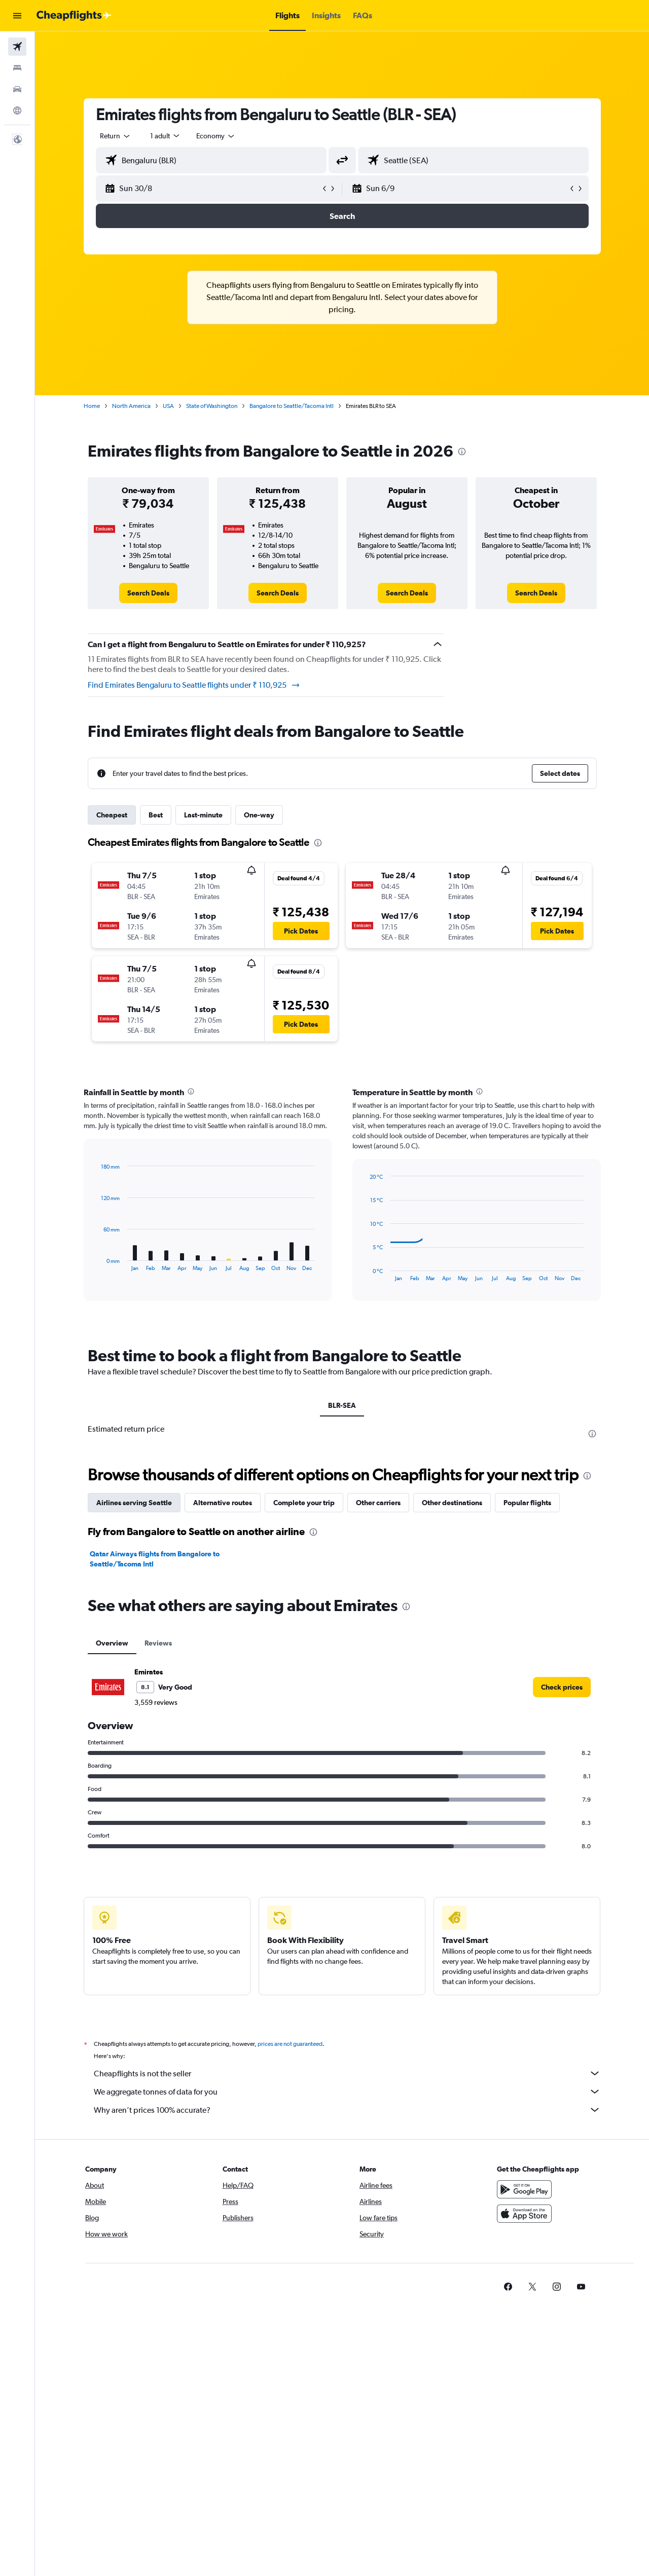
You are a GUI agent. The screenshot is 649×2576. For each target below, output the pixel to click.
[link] (148, 593)
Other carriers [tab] (378, 1503)
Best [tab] (156, 815)
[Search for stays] (17, 68)
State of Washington (211, 405)
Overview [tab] (112, 1643)
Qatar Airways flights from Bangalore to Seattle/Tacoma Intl (155, 1559)
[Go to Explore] (17, 110)
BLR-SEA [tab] (342, 1405)
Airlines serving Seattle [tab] (134, 1503)
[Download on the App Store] (524, 2225)
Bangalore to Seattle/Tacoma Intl (291, 405)
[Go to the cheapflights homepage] (74, 16)
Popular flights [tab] (527, 1503)
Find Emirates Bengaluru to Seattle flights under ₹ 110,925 (194, 685)
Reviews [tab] (158, 1643)
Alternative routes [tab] (222, 1503)
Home (92, 405)
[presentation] (461, 451)
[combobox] (115, 136)
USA (168, 405)
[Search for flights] (17, 46)
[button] (17, 16)
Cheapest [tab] (111, 815)
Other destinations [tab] (452, 1503)
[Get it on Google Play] (524, 2200)
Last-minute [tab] (203, 815)
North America (131, 405)
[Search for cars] (17, 89)
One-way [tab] (259, 815)
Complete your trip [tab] (304, 1503)
